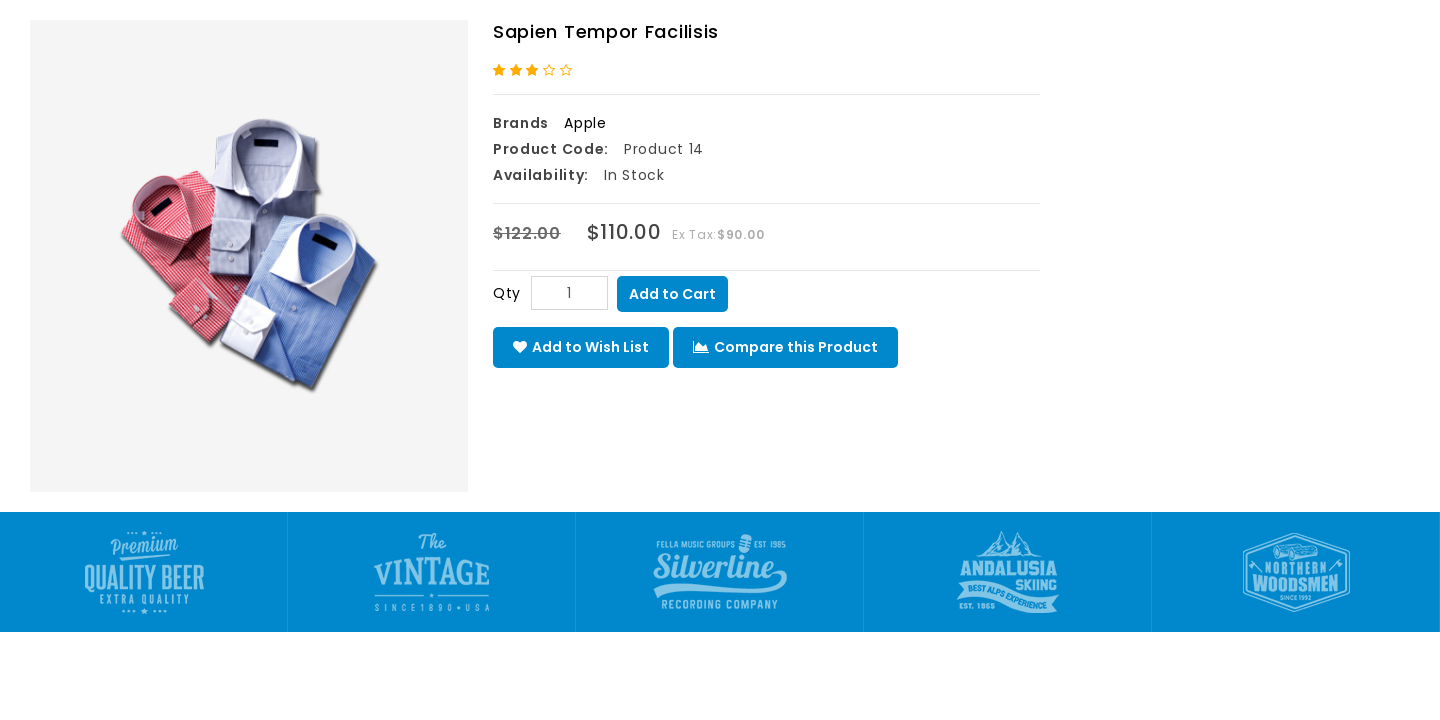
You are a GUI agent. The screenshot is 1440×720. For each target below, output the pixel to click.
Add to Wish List (581, 347)
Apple (585, 123)
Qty (507, 293)
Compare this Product (785, 347)
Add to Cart (672, 294)
